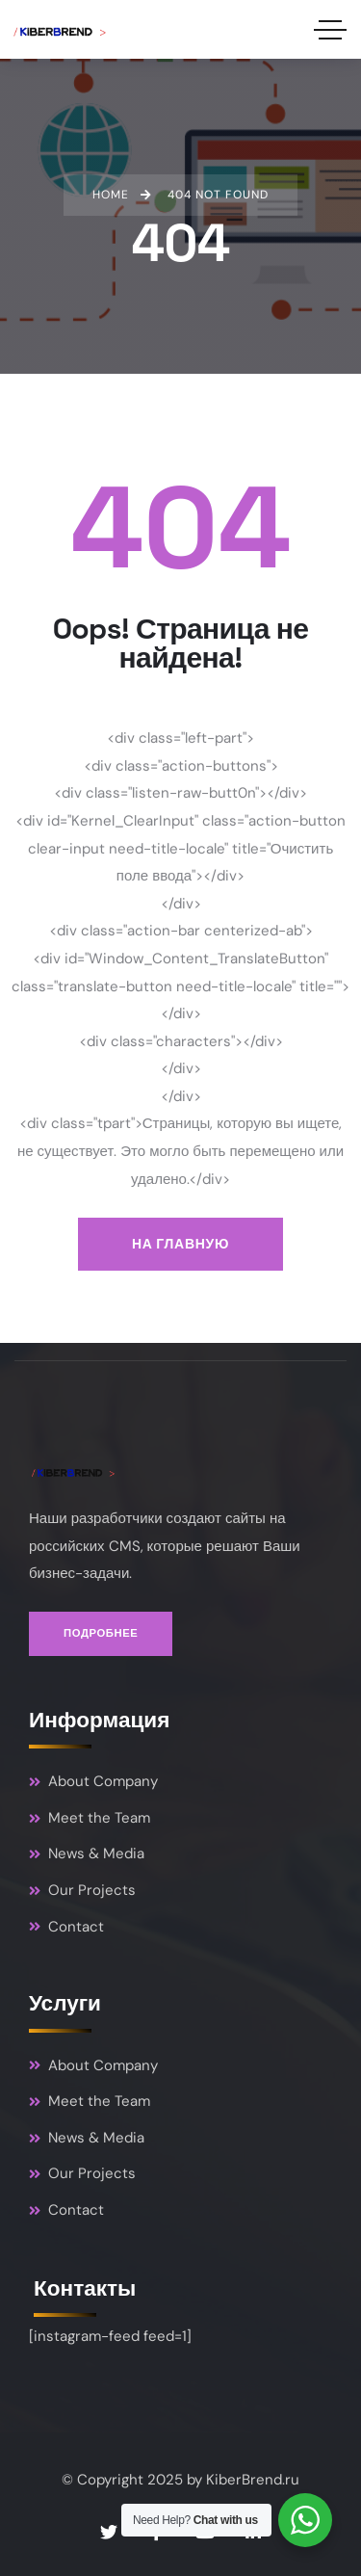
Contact (66, 1926)
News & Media (86, 1853)
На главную (180, 1243)
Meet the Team (89, 1817)
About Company (93, 1781)
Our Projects (82, 1890)
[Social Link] (109, 2532)
